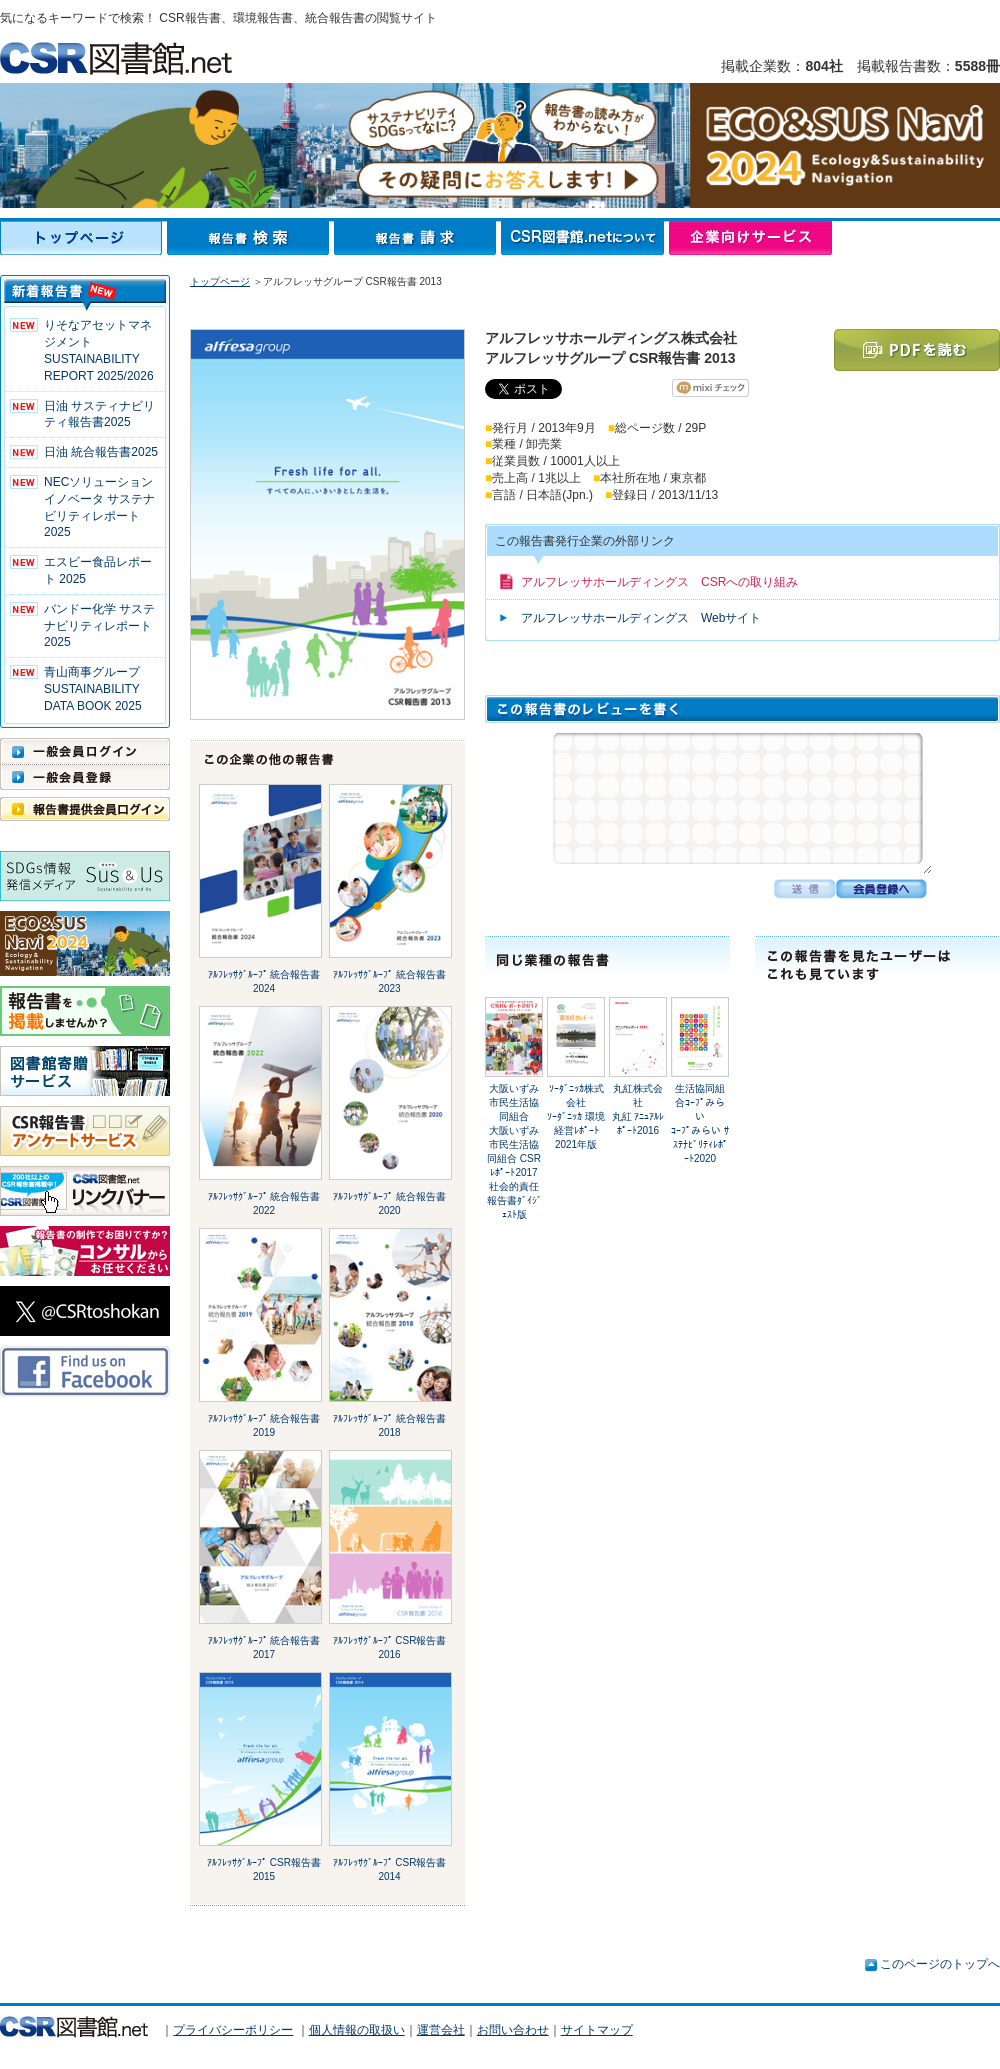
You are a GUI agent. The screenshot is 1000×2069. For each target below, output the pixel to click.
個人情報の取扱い (357, 2030)
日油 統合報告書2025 (101, 452)
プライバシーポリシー (233, 2030)
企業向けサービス (750, 238)
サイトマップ (597, 2030)
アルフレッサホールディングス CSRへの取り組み (659, 582)
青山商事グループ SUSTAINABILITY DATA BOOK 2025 (93, 689)
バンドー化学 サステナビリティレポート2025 (99, 626)
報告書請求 (417, 238)
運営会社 (441, 2030)
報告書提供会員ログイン (85, 809)
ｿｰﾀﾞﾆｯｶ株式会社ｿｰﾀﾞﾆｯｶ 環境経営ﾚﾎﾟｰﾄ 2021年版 (576, 1116)
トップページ (83, 238)
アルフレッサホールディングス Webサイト (641, 618)
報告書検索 (250, 238)
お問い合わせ (513, 2030)
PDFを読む (917, 350)
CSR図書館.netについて (585, 238)
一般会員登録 (85, 777)
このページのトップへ (940, 1964)
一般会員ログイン (85, 751)
